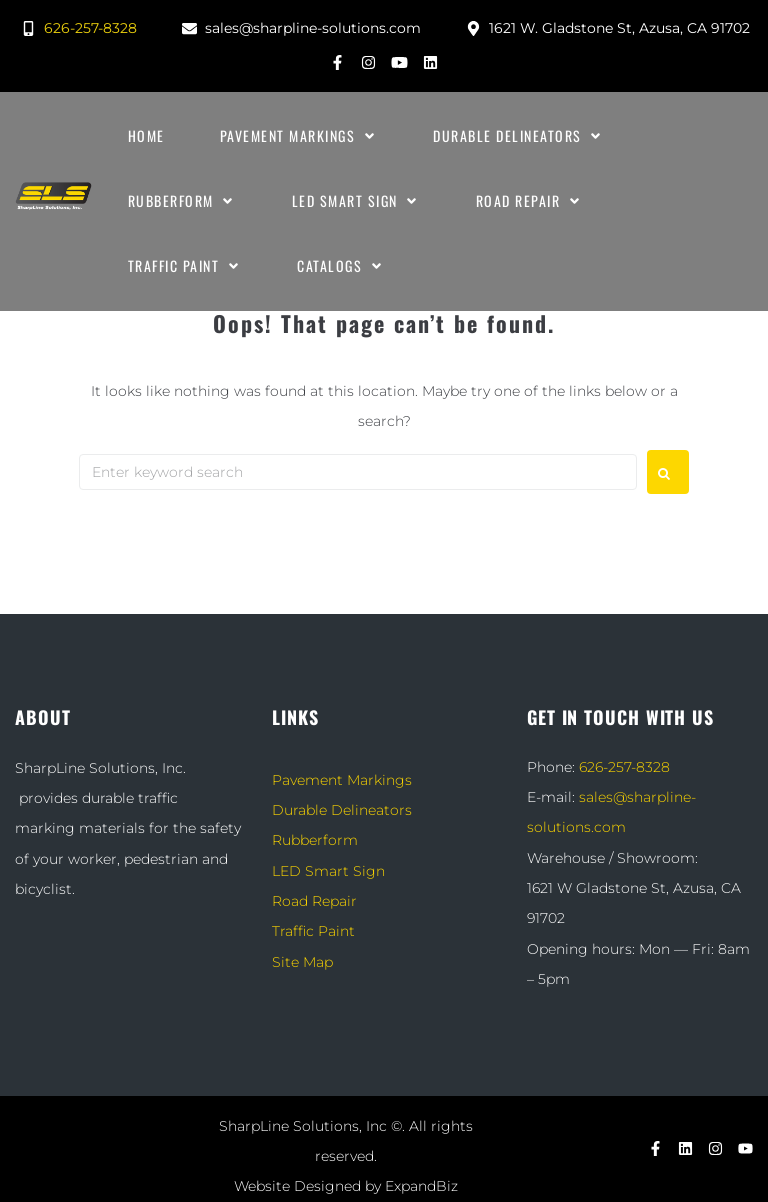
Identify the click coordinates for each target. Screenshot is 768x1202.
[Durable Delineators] (519, 136)
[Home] (146, 136)
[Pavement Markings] (299, 136)
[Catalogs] (341, 266)
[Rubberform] (182, 201)
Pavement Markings (342, 780)
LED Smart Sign (328, 871)
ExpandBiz (421, 1186)
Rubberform (315, 840)
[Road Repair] (530, 201)
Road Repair (314, 901)
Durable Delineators (342, 810)
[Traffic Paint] (185, 266)
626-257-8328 (624, 767)
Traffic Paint (313, 931)
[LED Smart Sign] (356, 201)
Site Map (302, 962)
